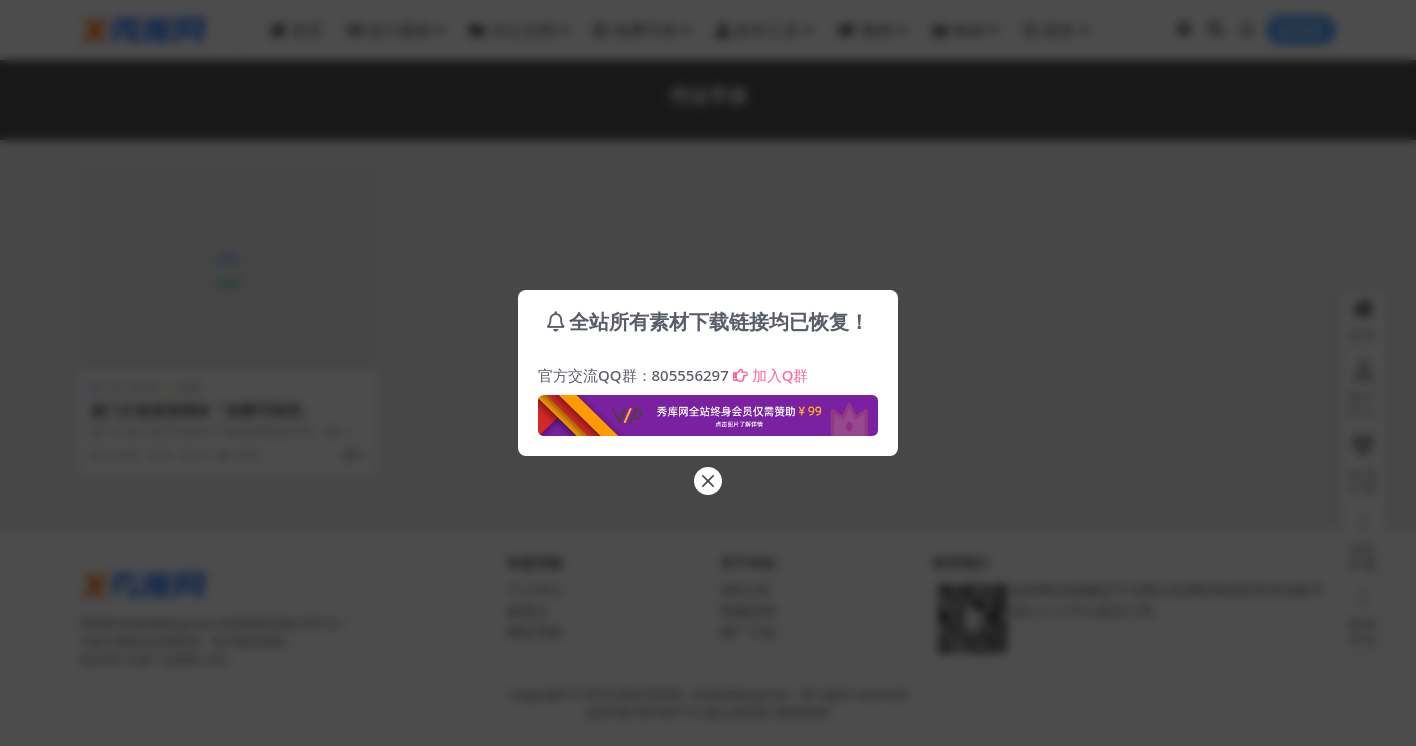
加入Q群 (771, 375)
